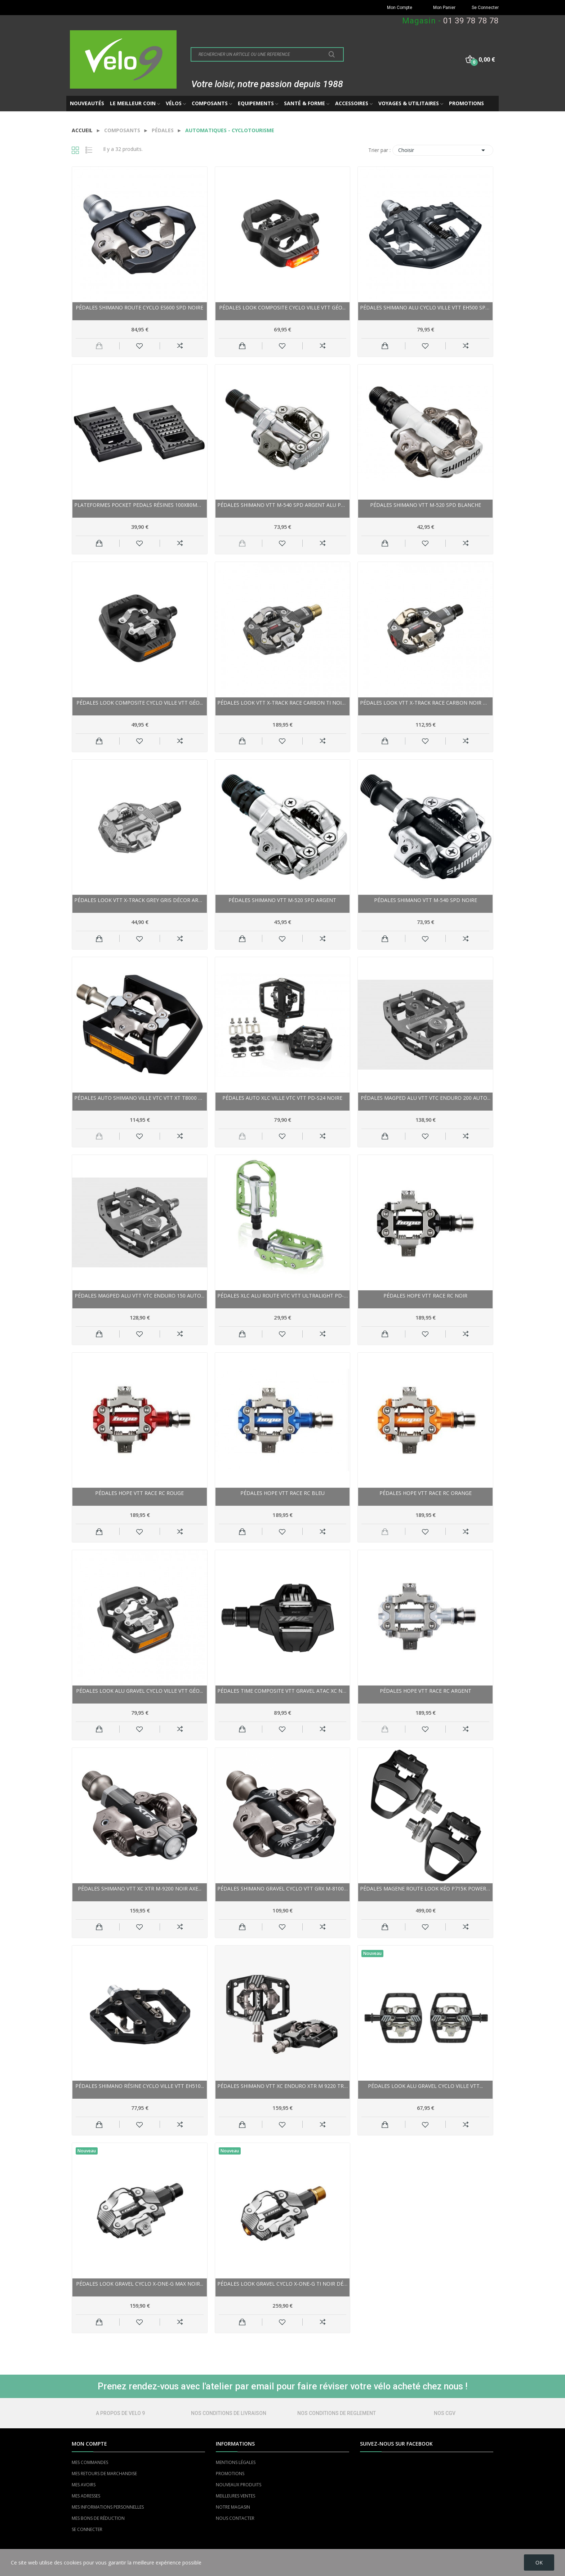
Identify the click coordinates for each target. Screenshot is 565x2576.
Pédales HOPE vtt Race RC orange (425, 1493)
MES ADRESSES (86, 2496)
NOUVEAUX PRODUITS (238, 2485)
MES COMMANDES (90, 2462)
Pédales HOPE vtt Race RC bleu (282, 1493)
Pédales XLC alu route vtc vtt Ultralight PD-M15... (282, 1295)
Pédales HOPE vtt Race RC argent (425, 1690)
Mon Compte (399, 7)
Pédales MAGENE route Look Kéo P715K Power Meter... (425, 1888)
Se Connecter (485, 7)
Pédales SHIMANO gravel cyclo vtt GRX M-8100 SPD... (282, 1888)
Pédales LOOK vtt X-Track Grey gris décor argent (139, 900)
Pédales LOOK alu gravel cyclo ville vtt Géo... (139, 1690)
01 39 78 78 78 (471, 20)
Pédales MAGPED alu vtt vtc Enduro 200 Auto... (425, 1097)
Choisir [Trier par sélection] (443, 150)
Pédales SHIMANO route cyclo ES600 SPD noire (139, 307)
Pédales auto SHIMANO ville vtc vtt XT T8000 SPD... (139, 1097)
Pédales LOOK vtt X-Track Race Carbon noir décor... (425, 702)
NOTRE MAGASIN (233, 2507)
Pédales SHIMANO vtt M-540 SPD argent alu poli (282, 504)
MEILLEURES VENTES (235, 2496)
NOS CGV (444, 2413)
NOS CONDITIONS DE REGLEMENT (336, 2413)
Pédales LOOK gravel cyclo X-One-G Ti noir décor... (282, 2283)
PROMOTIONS (230, 2473)
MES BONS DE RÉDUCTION (98, 2518)
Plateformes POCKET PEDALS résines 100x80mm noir (139, 504)
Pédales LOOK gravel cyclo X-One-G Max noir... (139, 2283)
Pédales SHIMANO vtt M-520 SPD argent (282, 900)
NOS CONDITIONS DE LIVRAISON (228, 2413)
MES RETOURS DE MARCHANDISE (104, 2473)
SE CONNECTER (87, 2529)
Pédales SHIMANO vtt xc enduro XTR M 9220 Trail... (282, 2085)
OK (539, 2562)
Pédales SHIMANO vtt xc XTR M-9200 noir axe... (139, 1888)
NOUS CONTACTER (235, 2518)
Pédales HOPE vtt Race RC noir (425, 1295)
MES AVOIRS (83, 2485)
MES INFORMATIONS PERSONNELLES (108, 2507)
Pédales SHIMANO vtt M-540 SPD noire (425, 900)
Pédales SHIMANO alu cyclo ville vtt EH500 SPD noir (425, 307)
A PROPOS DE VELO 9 (120, 2413)
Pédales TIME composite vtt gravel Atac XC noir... (282, 1690)
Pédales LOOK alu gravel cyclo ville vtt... (425, 2085)
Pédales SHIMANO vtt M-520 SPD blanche (425, 504)
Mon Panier (444, 7)
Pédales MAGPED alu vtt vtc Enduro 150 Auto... (139, 1295)
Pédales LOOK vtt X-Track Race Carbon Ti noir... (282, 702)
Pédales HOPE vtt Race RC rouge (139, 1493)
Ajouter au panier (242, 345)
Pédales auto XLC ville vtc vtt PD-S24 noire (282, 1097)
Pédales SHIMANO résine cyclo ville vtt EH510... (139, 2085)
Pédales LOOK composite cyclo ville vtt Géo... (282, 307)
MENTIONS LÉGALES (235, 2462)
